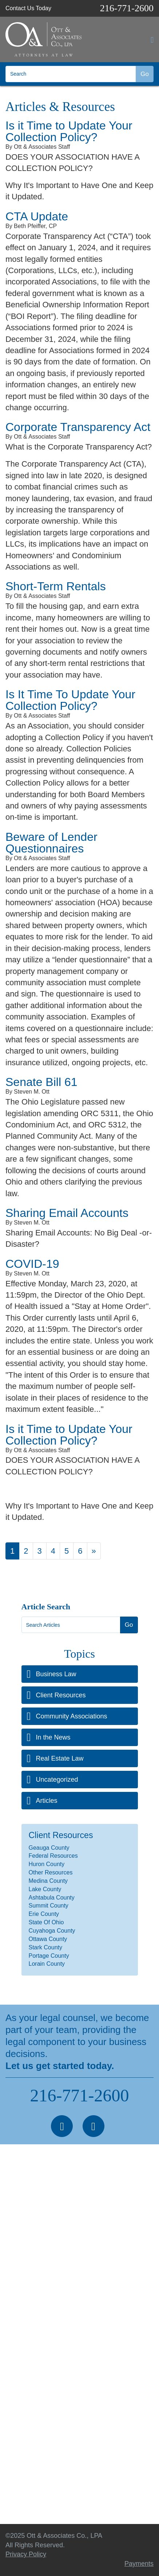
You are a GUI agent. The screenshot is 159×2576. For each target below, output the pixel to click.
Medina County (48, 1881)
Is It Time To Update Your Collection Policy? (70, 700)
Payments (139, 2563)
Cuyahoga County (52, 1931)
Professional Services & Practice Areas (62, 2378)
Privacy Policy (25, 2457)
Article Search (46, 1607)
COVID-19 (32, 1263)
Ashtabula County (52, 1897)
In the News (53, 1737)
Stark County (45, 1947)
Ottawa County (48, 1939)
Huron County (47, 1864)
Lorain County (47, 1964)
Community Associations (71, 1716)
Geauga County (49, 1848)
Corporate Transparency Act (77, 427)
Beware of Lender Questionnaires (51, 842)
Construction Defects (35, 2317)
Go (144, 74)
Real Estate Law (60, 1758)
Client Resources (61, 1695)
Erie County (44, 1914)
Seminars (19, 2431)
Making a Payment (32, 2471)
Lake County (45, 1889)
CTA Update (36, 216)
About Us (18, 2391)
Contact (16, 2444)
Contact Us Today (28, 8)
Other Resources (51, 1872)
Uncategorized (57, 1779)
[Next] (94, 1550)
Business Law (56, 1674)
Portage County (49, 1956)
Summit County (48, 1905)
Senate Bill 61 (41, 1082)
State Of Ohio (46, 1922)
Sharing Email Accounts (66, 1212)
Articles (46, 1800)
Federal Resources (53, 1856)
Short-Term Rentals (55, 586)
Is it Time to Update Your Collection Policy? (68, 131)
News (13, 2404)
